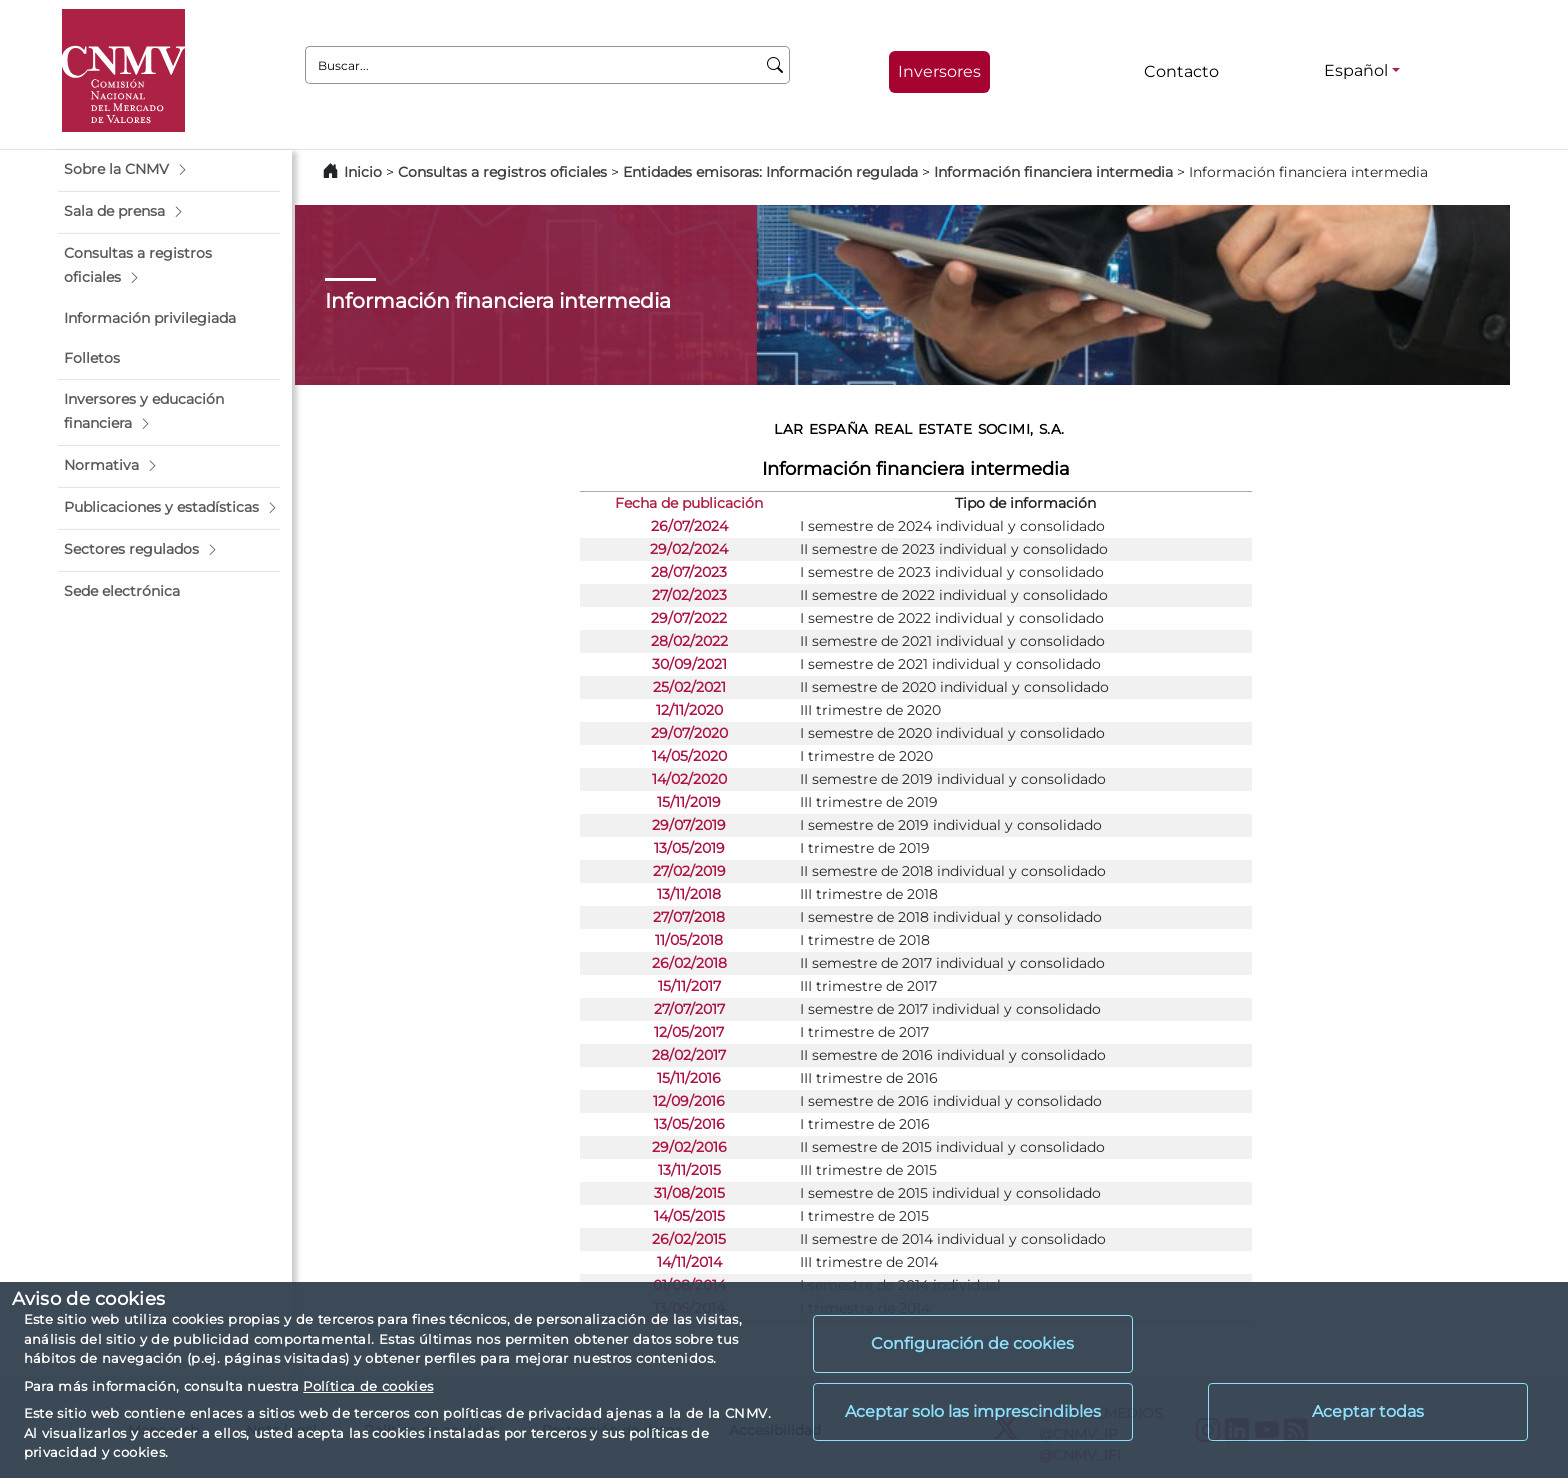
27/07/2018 (689, 917)
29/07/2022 (689, 618)
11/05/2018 (689, 940)
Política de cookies (368, 1386)
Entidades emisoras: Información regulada (770, 172)
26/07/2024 (689, 526)
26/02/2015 (689, 1239)
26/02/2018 (689, 963)
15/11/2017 (689, 986)
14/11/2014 (689, 1262)
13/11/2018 (689, 894)
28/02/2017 (689, 1055)
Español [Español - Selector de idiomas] (1356, 70)
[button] (169, 170)
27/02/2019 (689, 871)
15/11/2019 (689, 802)
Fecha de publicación (689, 503)
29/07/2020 (689, 733)
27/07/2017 (689, 1009)
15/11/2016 (689, 1078)
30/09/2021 (689, 664)
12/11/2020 (689, 710)
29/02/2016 (689, 1147)
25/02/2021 (689, 687)
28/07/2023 (689, 572)
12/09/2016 (689, 1101)
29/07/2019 (689, 825)
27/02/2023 (689, 595)
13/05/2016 (689, 1124)
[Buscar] (775, 65)
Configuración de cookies (972, 1343)
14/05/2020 (689, 756)
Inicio (363, 172)
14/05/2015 (689, 1216)
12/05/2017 (689, 1032)
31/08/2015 (689, 1193)
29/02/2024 (689, 549)
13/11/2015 (689, 1170)
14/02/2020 (689, 779)
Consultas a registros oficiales (502, 172)
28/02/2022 (689, 641)
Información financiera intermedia (1053, 172)
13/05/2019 (689, 848)
